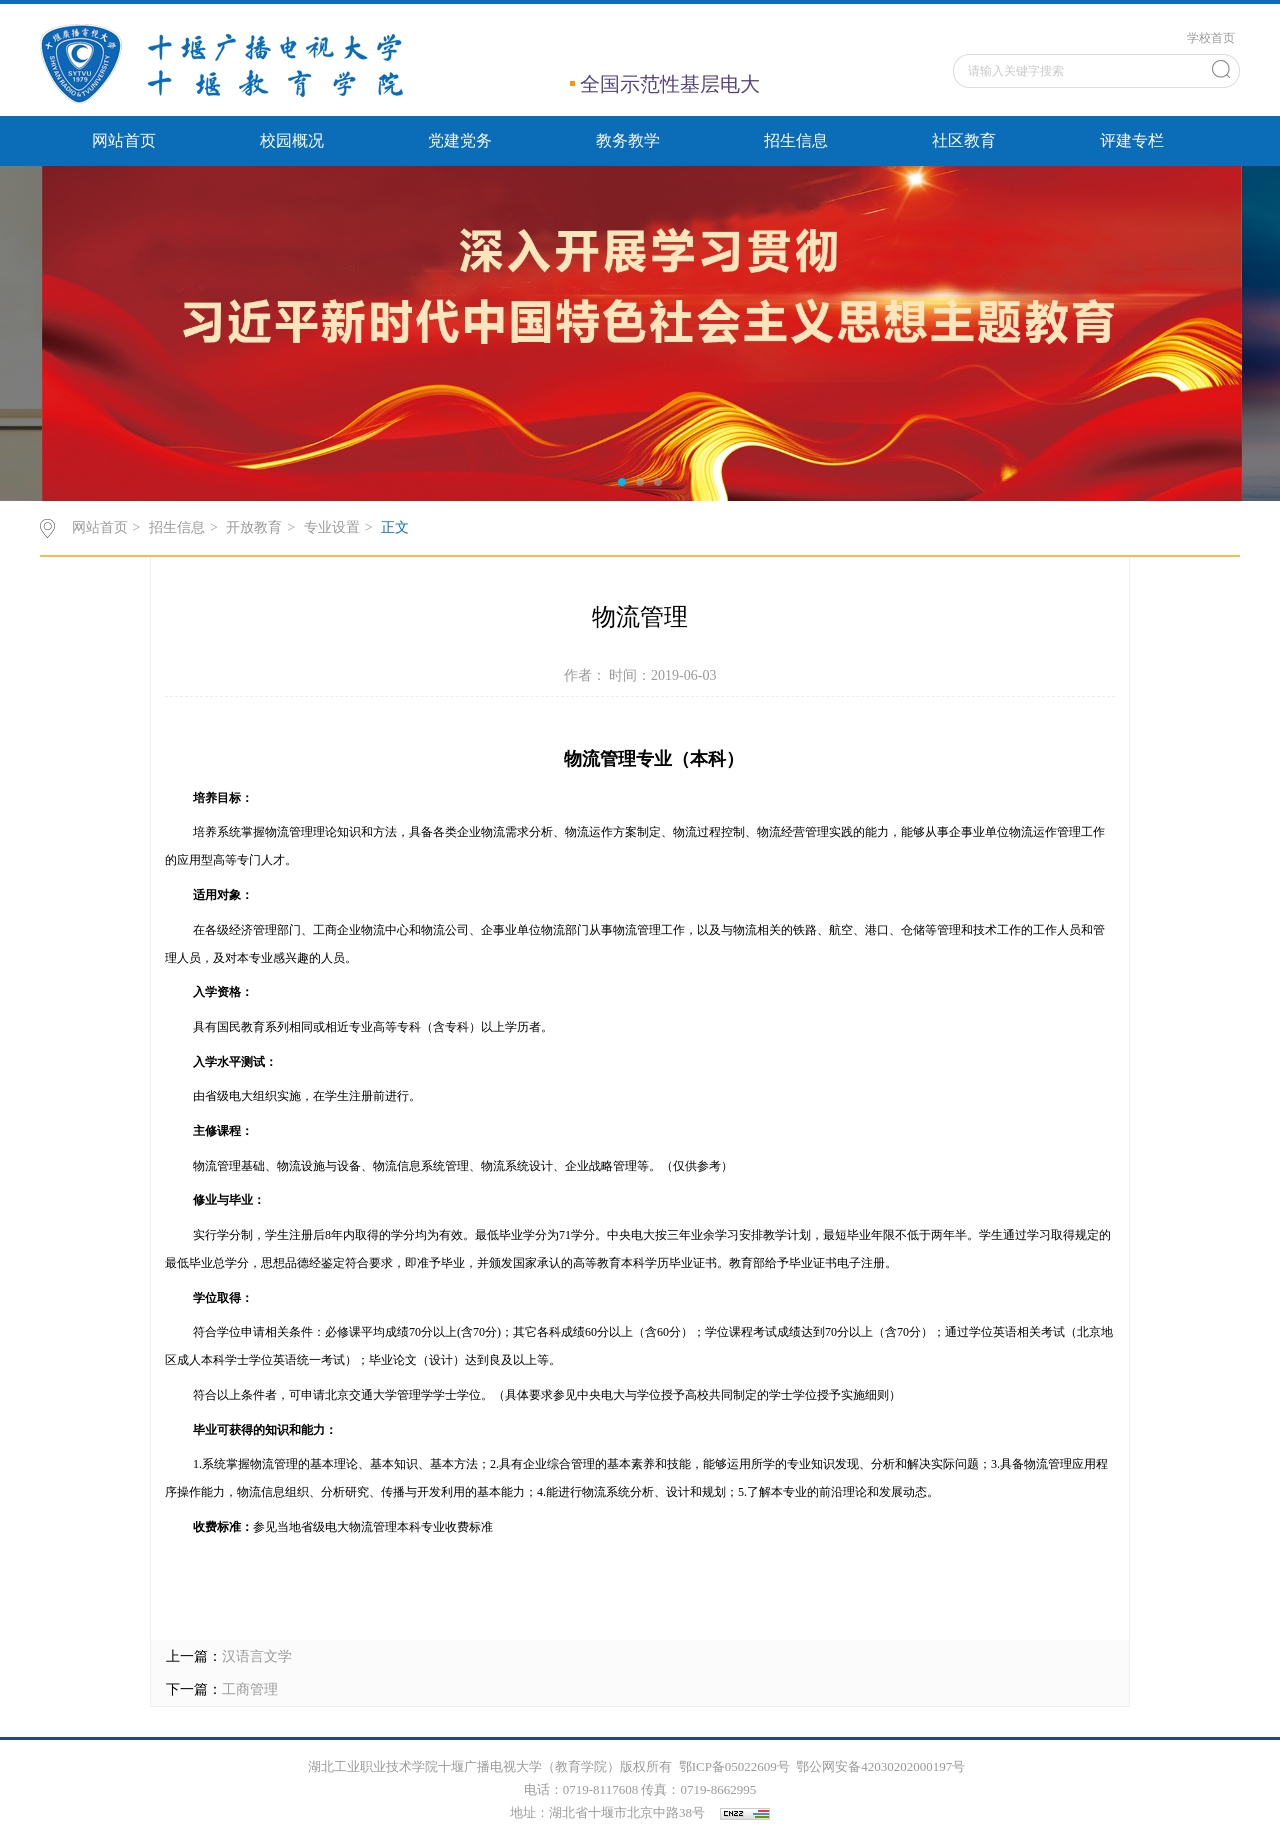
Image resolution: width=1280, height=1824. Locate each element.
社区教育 (964, 140)
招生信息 (796, 140)
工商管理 (250, 1689)
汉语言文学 (257, 1656)
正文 (395, 527)
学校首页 (1211, 38)
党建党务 (460, 140)
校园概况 (292, 140)
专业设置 (332, 527)
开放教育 (254, 527)
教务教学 (628, 140)
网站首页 (124, 140)
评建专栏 (1132, 140)
